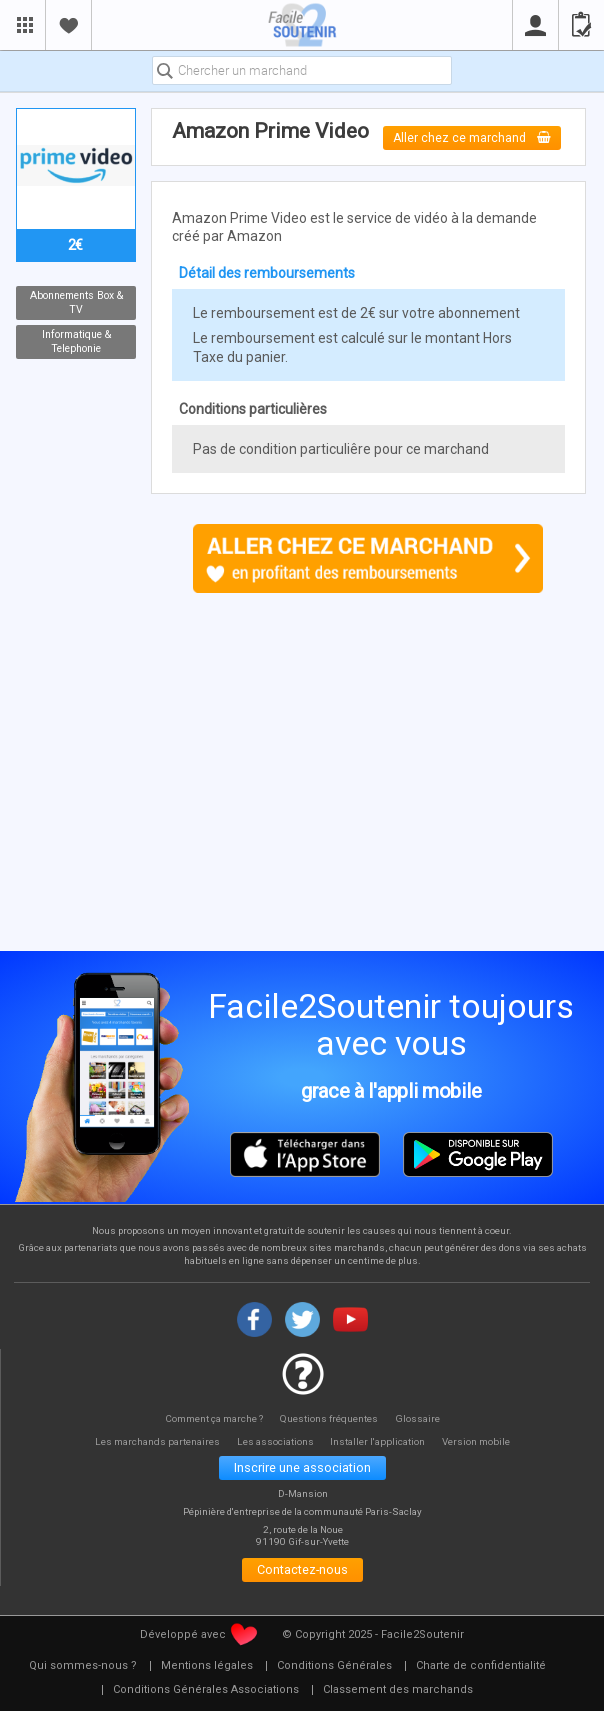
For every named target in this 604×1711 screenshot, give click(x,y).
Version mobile (483, 1441)
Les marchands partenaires (152, 1441)
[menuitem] (83, 1670)
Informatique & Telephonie (75, 342)
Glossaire (421, 1417)
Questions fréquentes (331, 1417)
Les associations (275, 1441)
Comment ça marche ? (212, 1417)
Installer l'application (382, 1441)
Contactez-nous (302, 1572)
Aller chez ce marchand (473, 137)
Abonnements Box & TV (75, 302)
